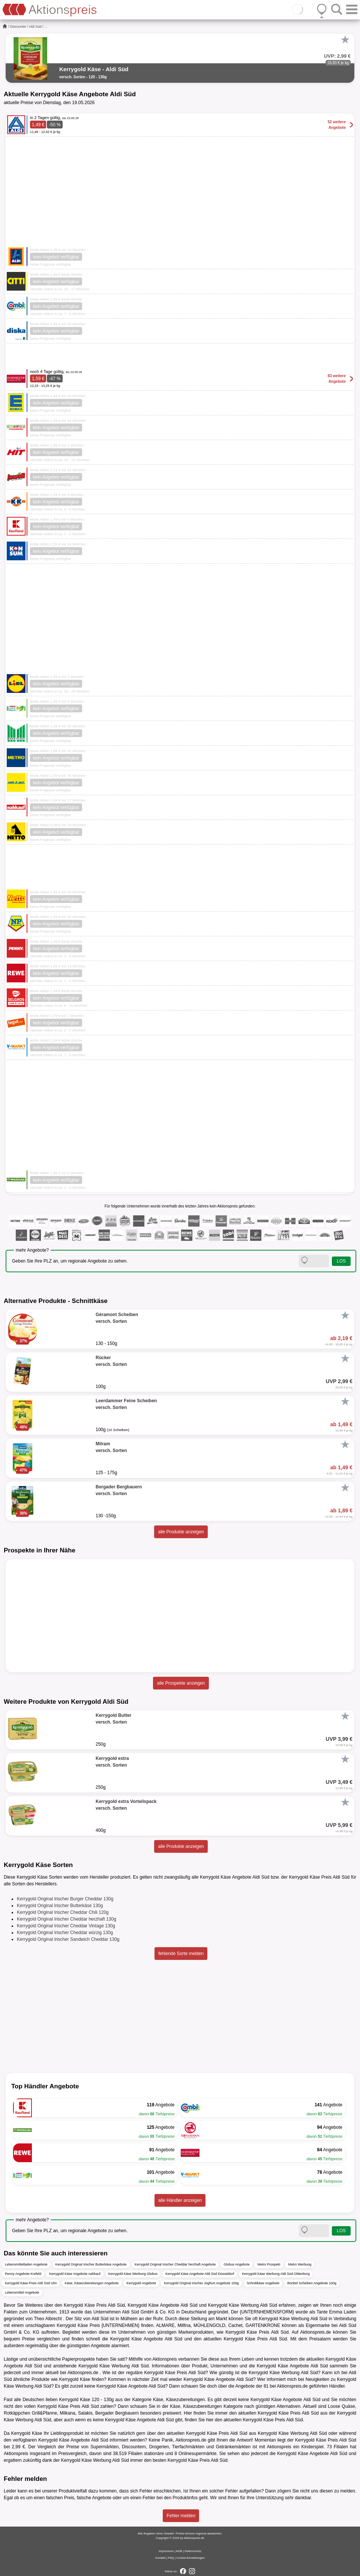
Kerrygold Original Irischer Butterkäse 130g (60, 1905)
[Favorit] (345, 40)
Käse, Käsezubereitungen (179, 2399)
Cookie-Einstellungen (190, 2558)
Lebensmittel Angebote (22, 2292)
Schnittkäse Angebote (263, 2283)
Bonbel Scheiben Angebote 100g (311, 2283)
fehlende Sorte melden (181, 1953)
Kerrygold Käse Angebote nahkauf (74, 2274)
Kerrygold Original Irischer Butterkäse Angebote (91, 2264)
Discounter (18, 26)
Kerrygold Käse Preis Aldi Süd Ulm (31, 2283)
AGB (179, 2551)
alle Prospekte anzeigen (181, 1683)
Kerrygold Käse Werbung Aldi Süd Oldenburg (275, 2274)
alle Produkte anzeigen (181, 1531)
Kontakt (160, 2558)
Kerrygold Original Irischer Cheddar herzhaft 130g (66, 1919)
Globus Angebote (236, 2264)
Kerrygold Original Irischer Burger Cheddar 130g (65, 1898)
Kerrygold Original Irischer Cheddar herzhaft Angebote (175, 2264)
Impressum (166, 2551)
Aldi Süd (35, 26)
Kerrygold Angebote (141, 2283)
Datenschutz (192, 2551)
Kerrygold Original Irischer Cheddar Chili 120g (63, 1912)
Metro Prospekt (268, 2264)
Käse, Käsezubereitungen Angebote (92, 2283)
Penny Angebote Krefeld (23, 2274)
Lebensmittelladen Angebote (26, 2264)
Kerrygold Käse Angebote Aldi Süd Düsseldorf (199, 2274)
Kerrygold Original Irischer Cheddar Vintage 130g (66, 1925)
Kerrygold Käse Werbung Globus (133, 2274)
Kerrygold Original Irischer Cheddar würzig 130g (65, 1932)
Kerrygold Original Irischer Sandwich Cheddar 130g (68, 1939)
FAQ (171, 2558)
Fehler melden (180, 2515)
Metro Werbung (299, 2264)
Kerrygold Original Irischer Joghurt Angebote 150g (201, 2283)
